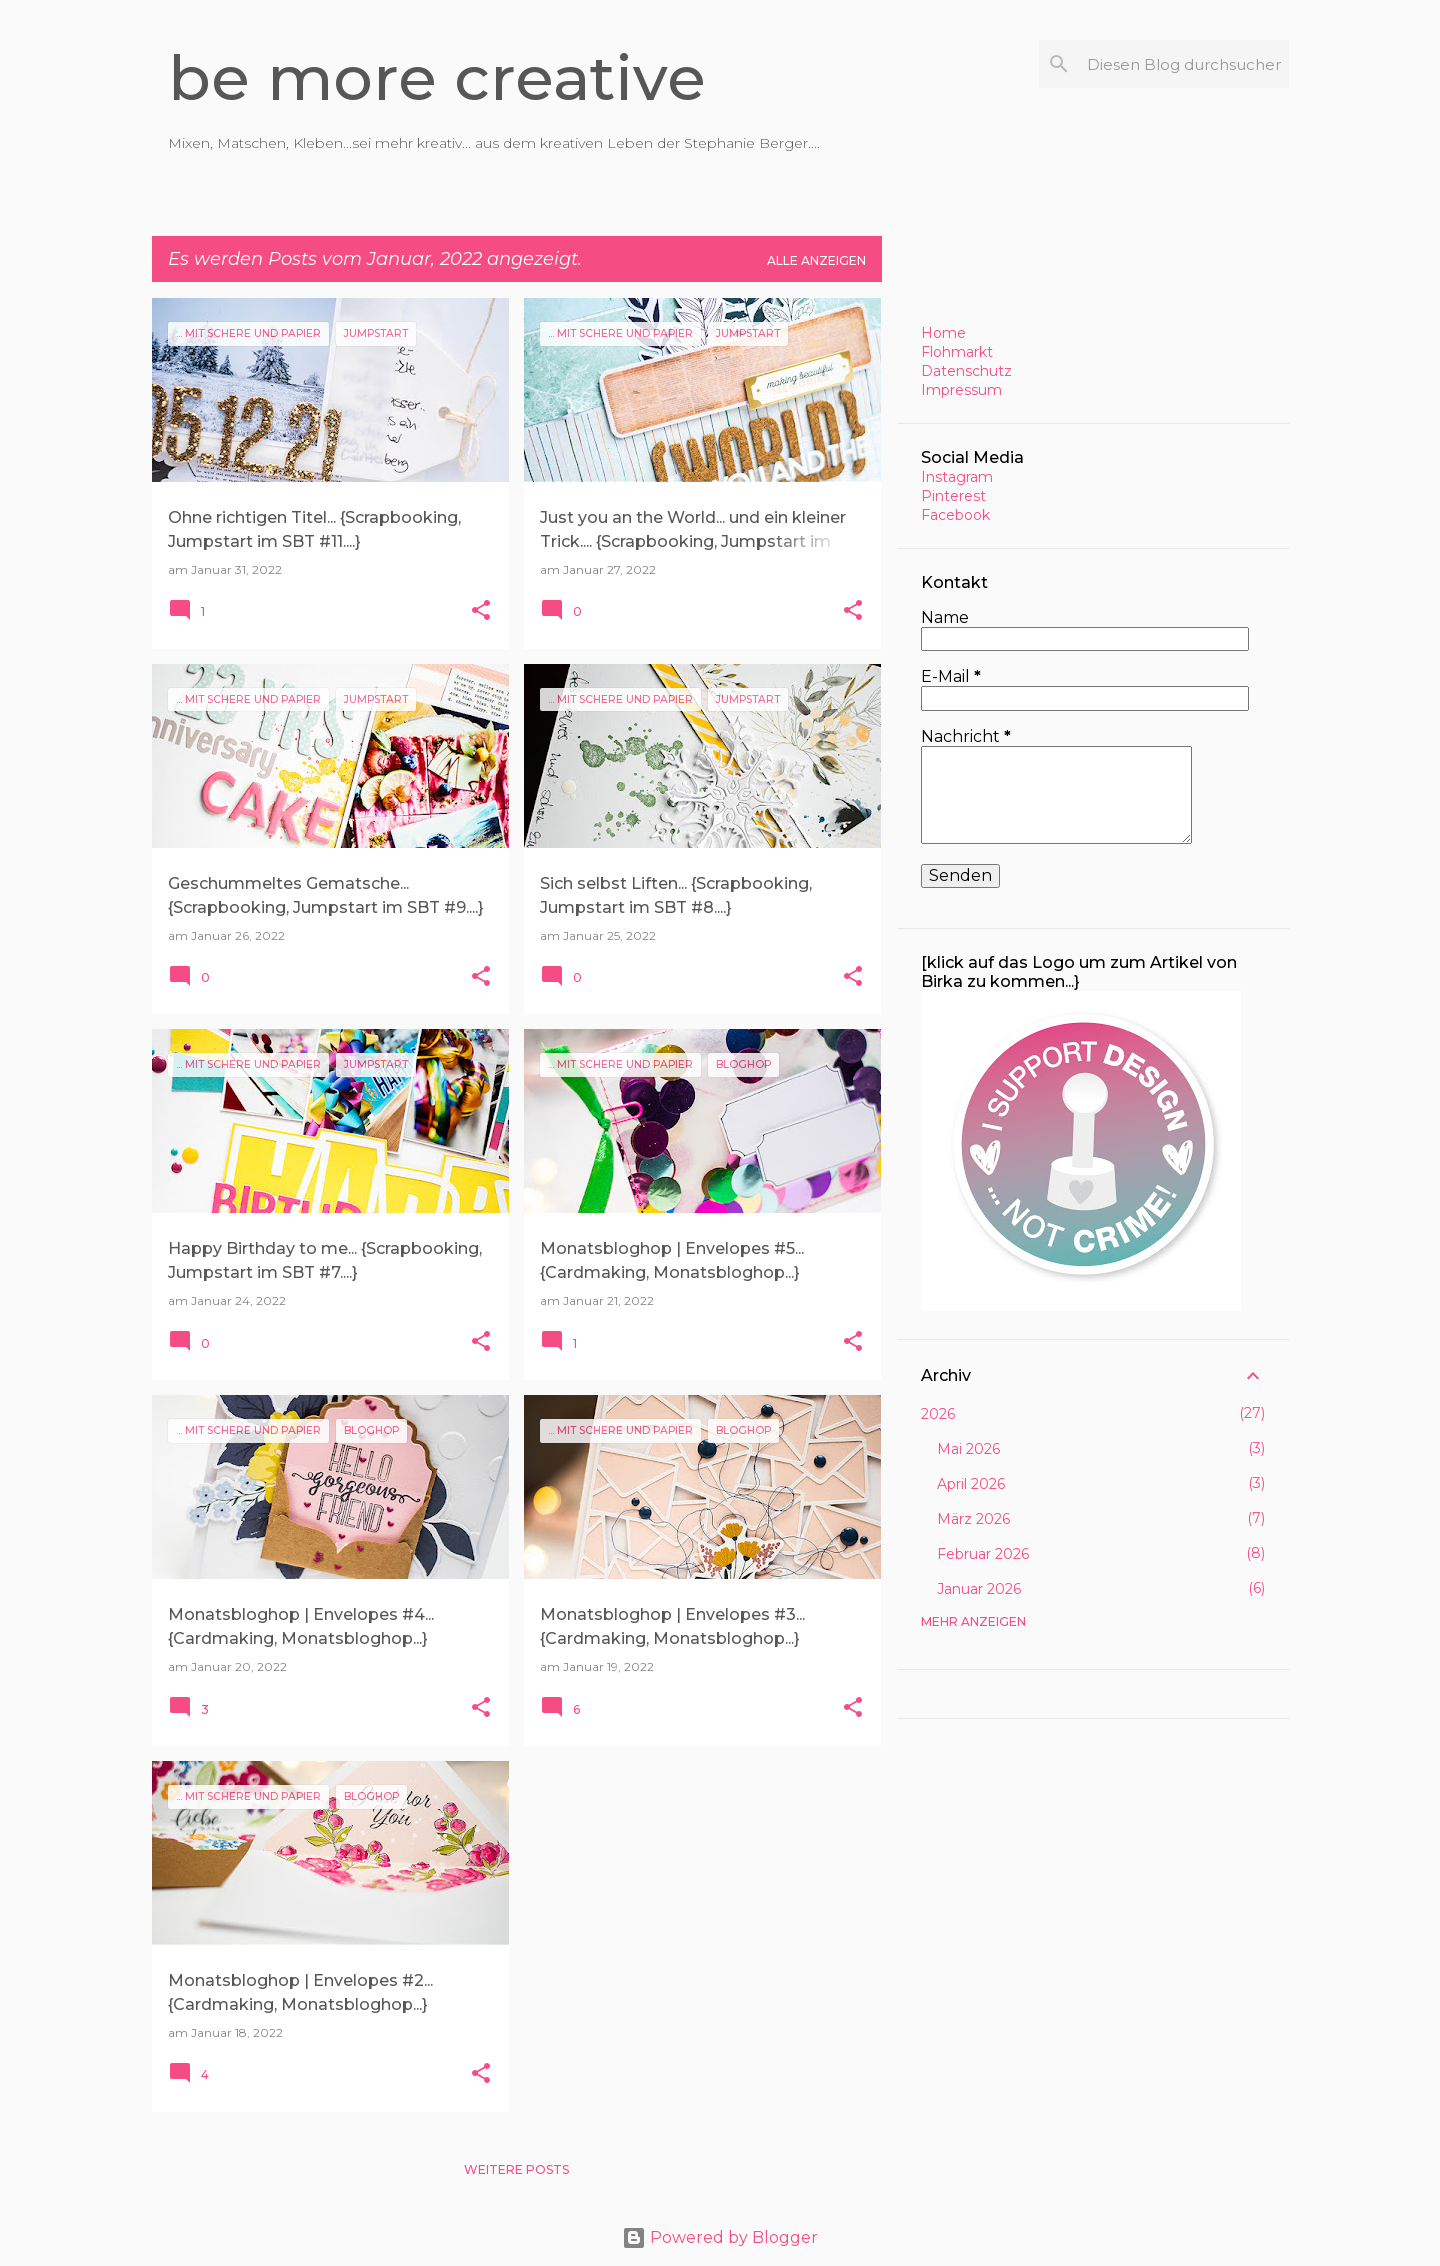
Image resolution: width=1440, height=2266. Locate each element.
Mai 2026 (968, 1449)
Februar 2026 (983, 1554)
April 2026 (971, 1484)
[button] (481, 611)
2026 (938, 1414)
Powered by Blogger (720, 2237)
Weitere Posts (516, 2169)
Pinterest (953, 496)
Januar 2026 (979, 1589)
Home (943, 333)
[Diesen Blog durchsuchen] (1184, 64)
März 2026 (973, 1519)
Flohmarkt (957, 352)
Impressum (961, 390)
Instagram (957, 477)
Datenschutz (966, 371)
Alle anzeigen (816, 260)
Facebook (955, 515)
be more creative (437, 78)
